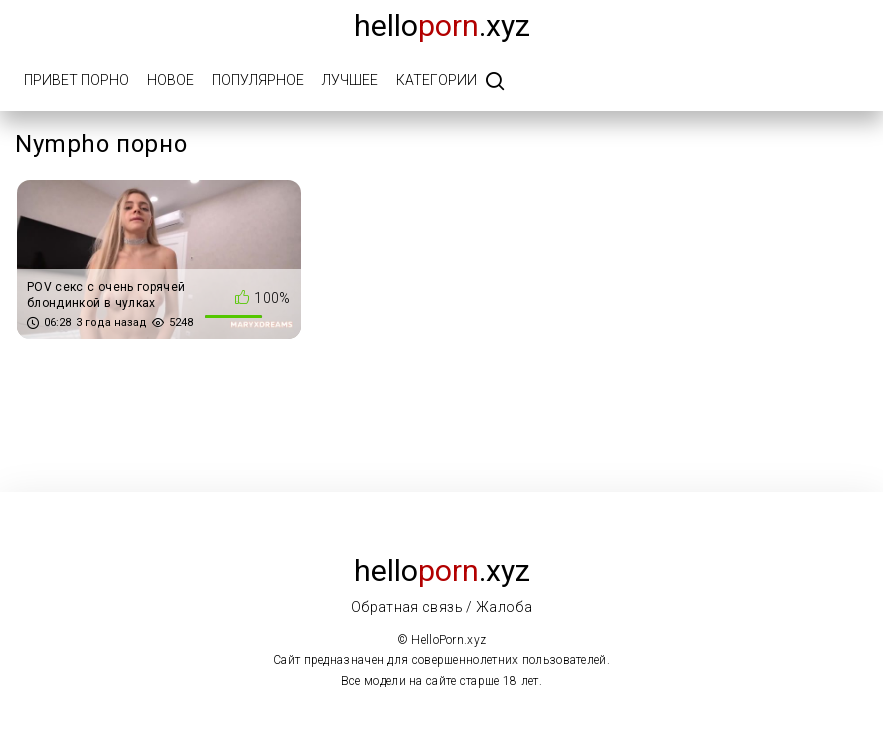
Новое (170, 80)
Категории (436, 80)
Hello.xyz (442, 25)
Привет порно (76, 80)
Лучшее (350, 80)
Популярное (258, 80)
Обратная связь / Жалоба (441, 607)
